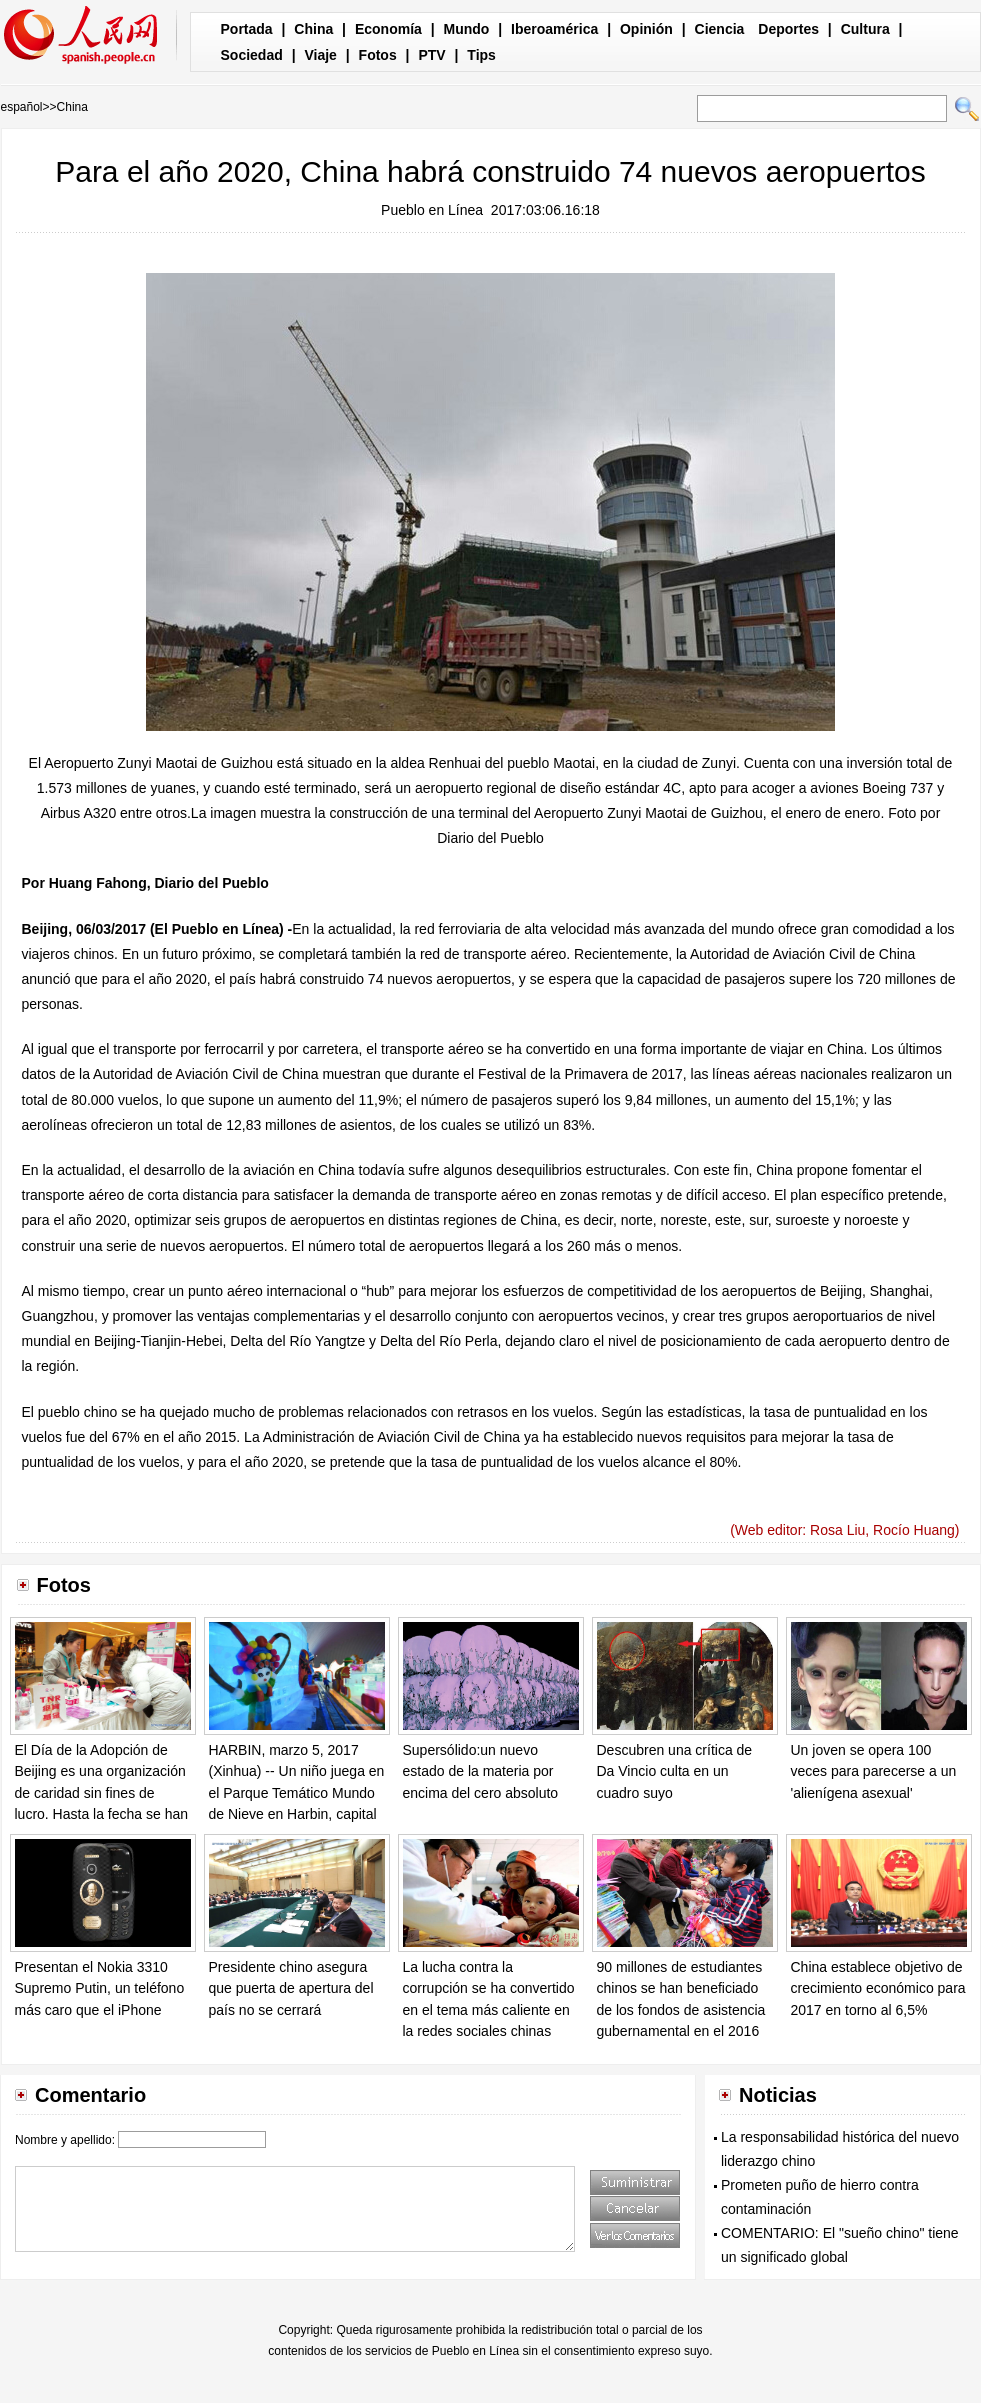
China (313, 29)
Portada (247, 29)
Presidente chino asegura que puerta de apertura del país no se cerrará (291, 1988)
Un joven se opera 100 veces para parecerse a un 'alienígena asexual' (874, 1771)
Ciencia (720, 29)
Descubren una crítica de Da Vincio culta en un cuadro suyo (675, 1771)
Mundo (467, 29)
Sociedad (252, 55)
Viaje (320, 55)
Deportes (788, 29)
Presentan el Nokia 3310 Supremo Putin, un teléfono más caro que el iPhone (100, 1988)
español (22, 107)
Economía (388, 29)
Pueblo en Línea (432, 210)
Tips (481, 55)
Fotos (378, 55)
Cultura (865, 29)
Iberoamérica (554, 29)
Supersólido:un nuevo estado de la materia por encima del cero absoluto (481, 1771)
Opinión (646, 29)
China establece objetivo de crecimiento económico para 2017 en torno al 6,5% (878, 1988)
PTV (431, 55)
